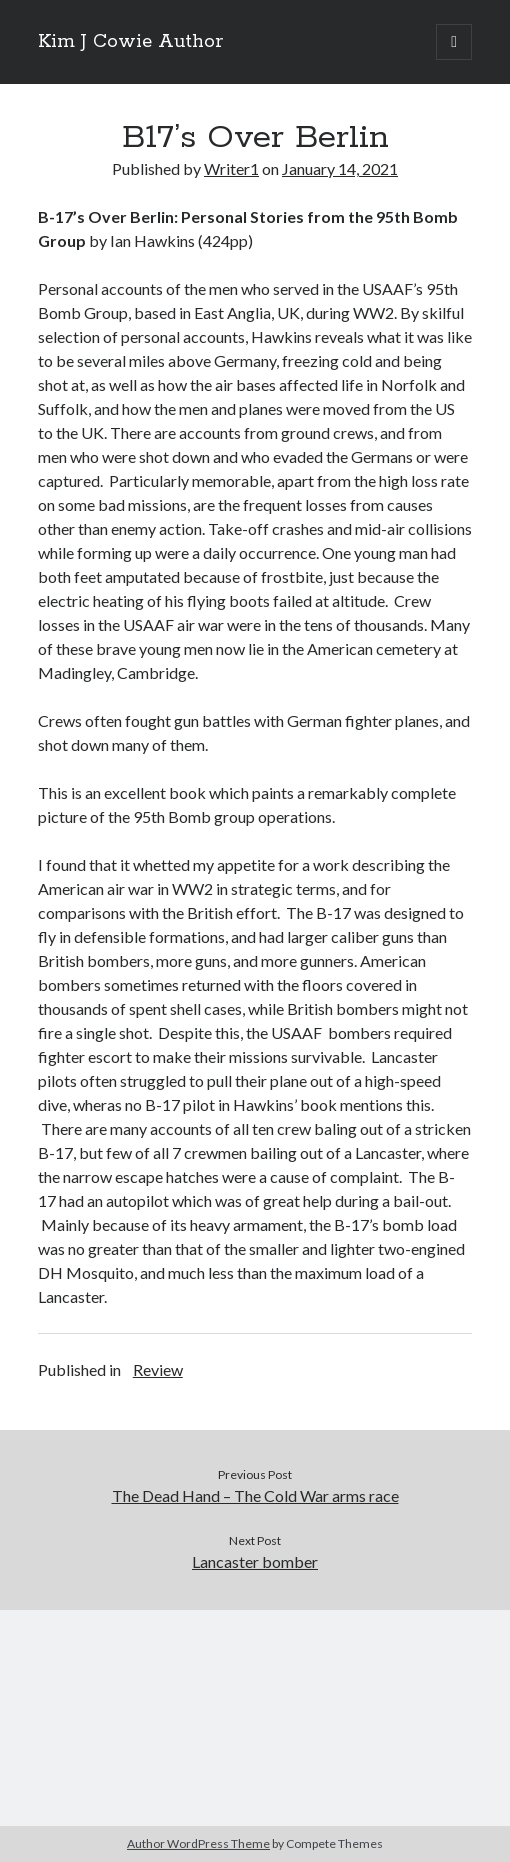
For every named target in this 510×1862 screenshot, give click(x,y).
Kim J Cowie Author (130, 42)
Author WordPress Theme (198, 1843)
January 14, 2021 (340, 168)
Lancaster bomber (255, 1561)
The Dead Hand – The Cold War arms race (255, 1495)
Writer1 (231, 168)
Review (158, 1369)
